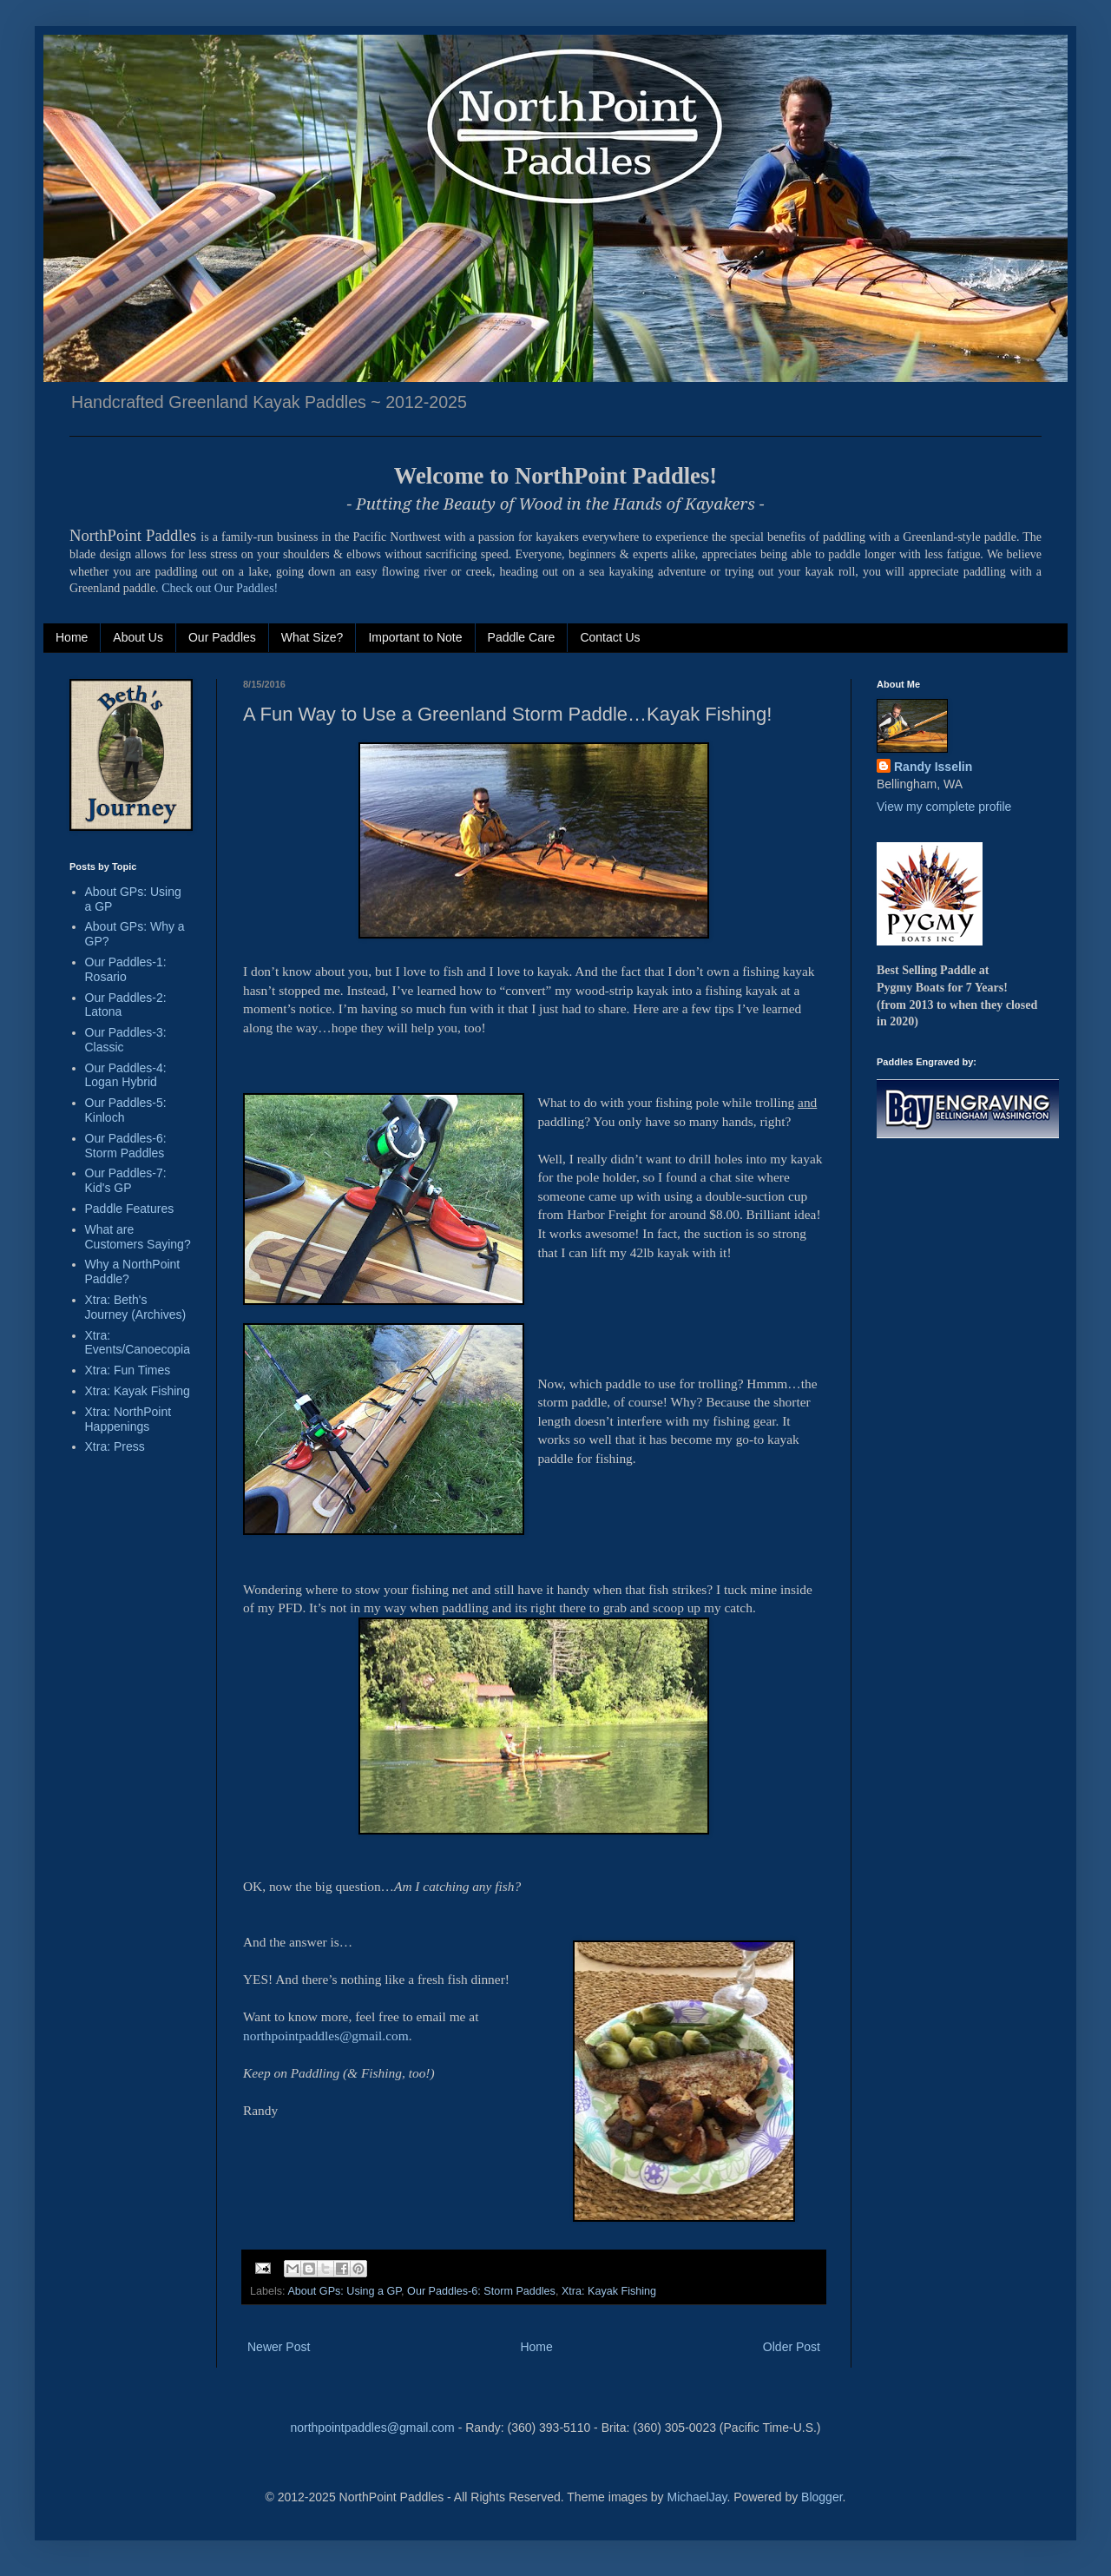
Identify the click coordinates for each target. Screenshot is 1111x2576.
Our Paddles (222, 637)
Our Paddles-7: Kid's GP (126, 1180)
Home (72, 637)
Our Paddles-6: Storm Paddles (481, 2291)
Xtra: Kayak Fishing (609, 2291)
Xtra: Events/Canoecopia (137, 1342)
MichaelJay (696, 2497)
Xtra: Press (115, 1446)
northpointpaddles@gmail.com (372, 2427)
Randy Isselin (933, 767)
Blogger (821, 2497)
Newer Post (278, 2347)
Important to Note (415, 637)
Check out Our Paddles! (219, 588)
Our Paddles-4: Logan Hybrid (126, 1075)
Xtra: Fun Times (128, 1370)
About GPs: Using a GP (344, 2291)
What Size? (312, 637)
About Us (138, 637)
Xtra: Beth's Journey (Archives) (136, 1307)
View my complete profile (944, 807)
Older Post (791, 2347)
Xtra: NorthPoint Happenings (128, 1419)
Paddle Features (129, 1209)
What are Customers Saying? (138, 1236)
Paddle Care (522, 637)
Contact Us (610, 637)
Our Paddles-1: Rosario (126, 969)
